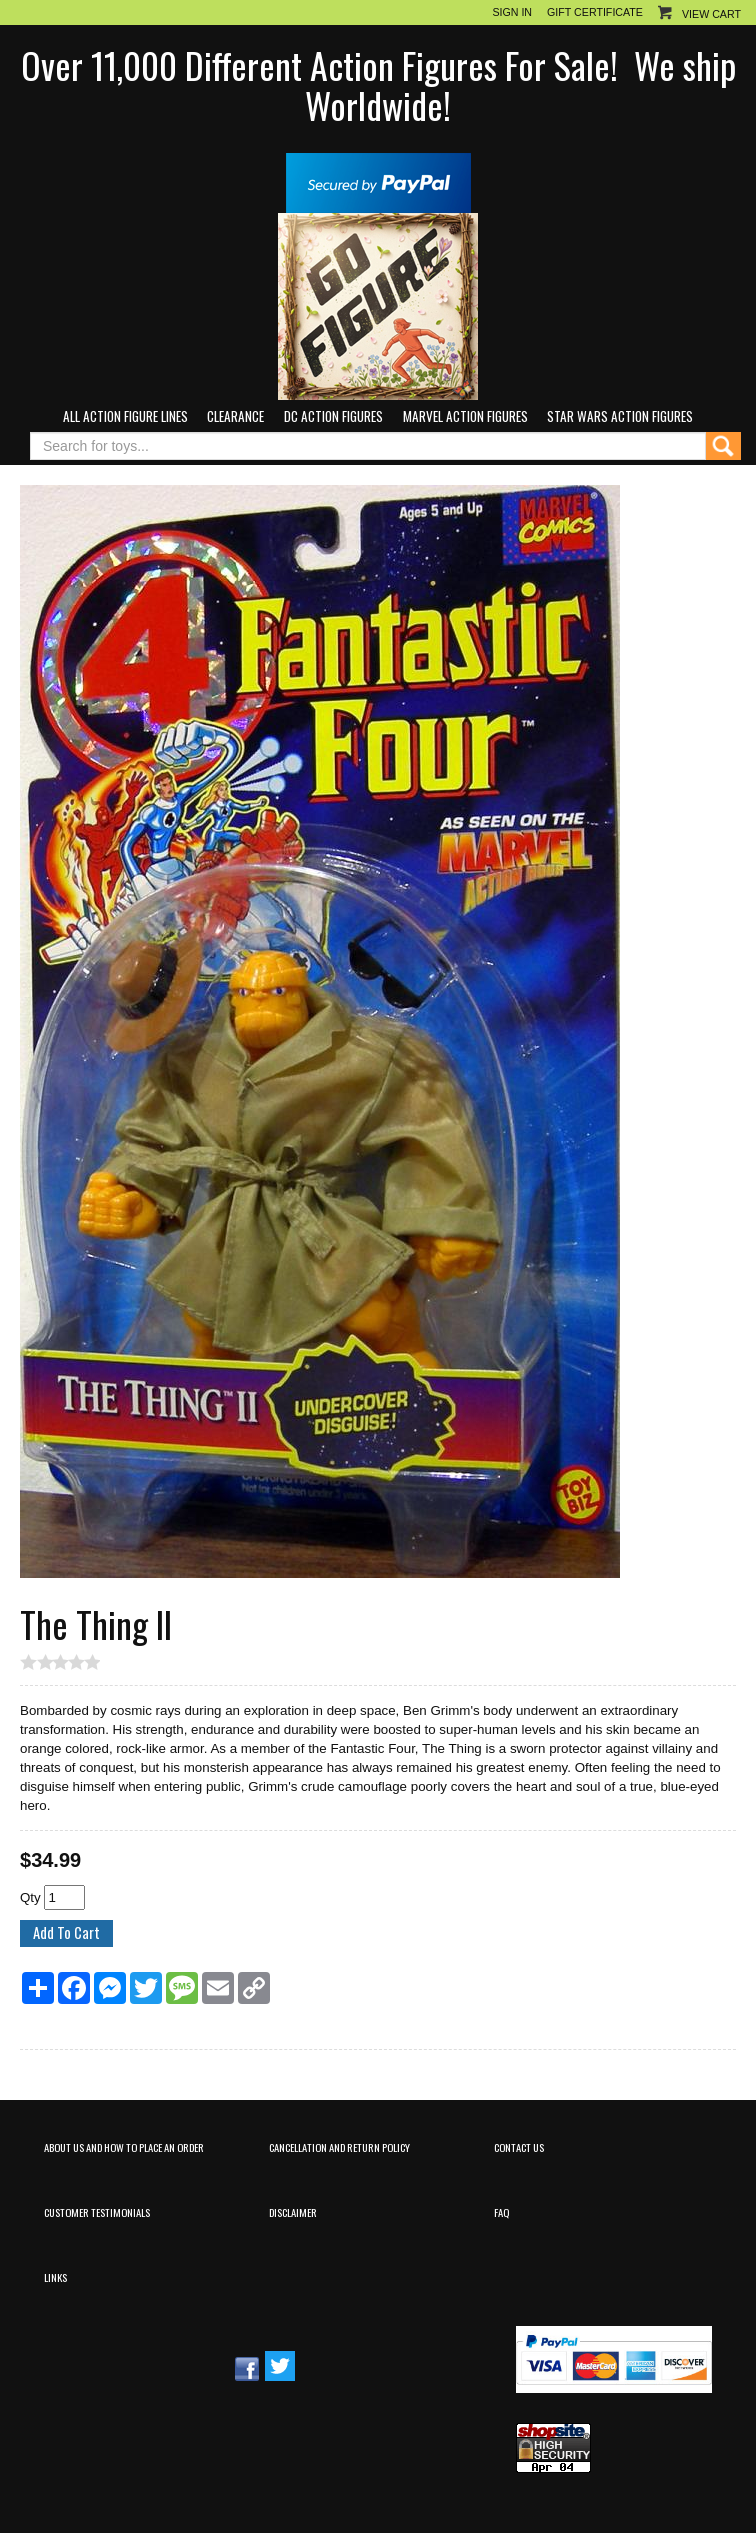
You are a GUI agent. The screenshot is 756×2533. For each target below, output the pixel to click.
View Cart (711, 14)
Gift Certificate (595, 12)
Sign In (512, 12)
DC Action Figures (333, 416)
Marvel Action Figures (465, 416)
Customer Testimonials (97, 2212)
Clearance (235, 416)
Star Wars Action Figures (620, 416)
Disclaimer (293, 2212)
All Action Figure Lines (125, 416)
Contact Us (519, 2147)
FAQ (501, 2212)
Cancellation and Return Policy (339, 2147)
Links (55, 2277)
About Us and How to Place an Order (124, 2147)
